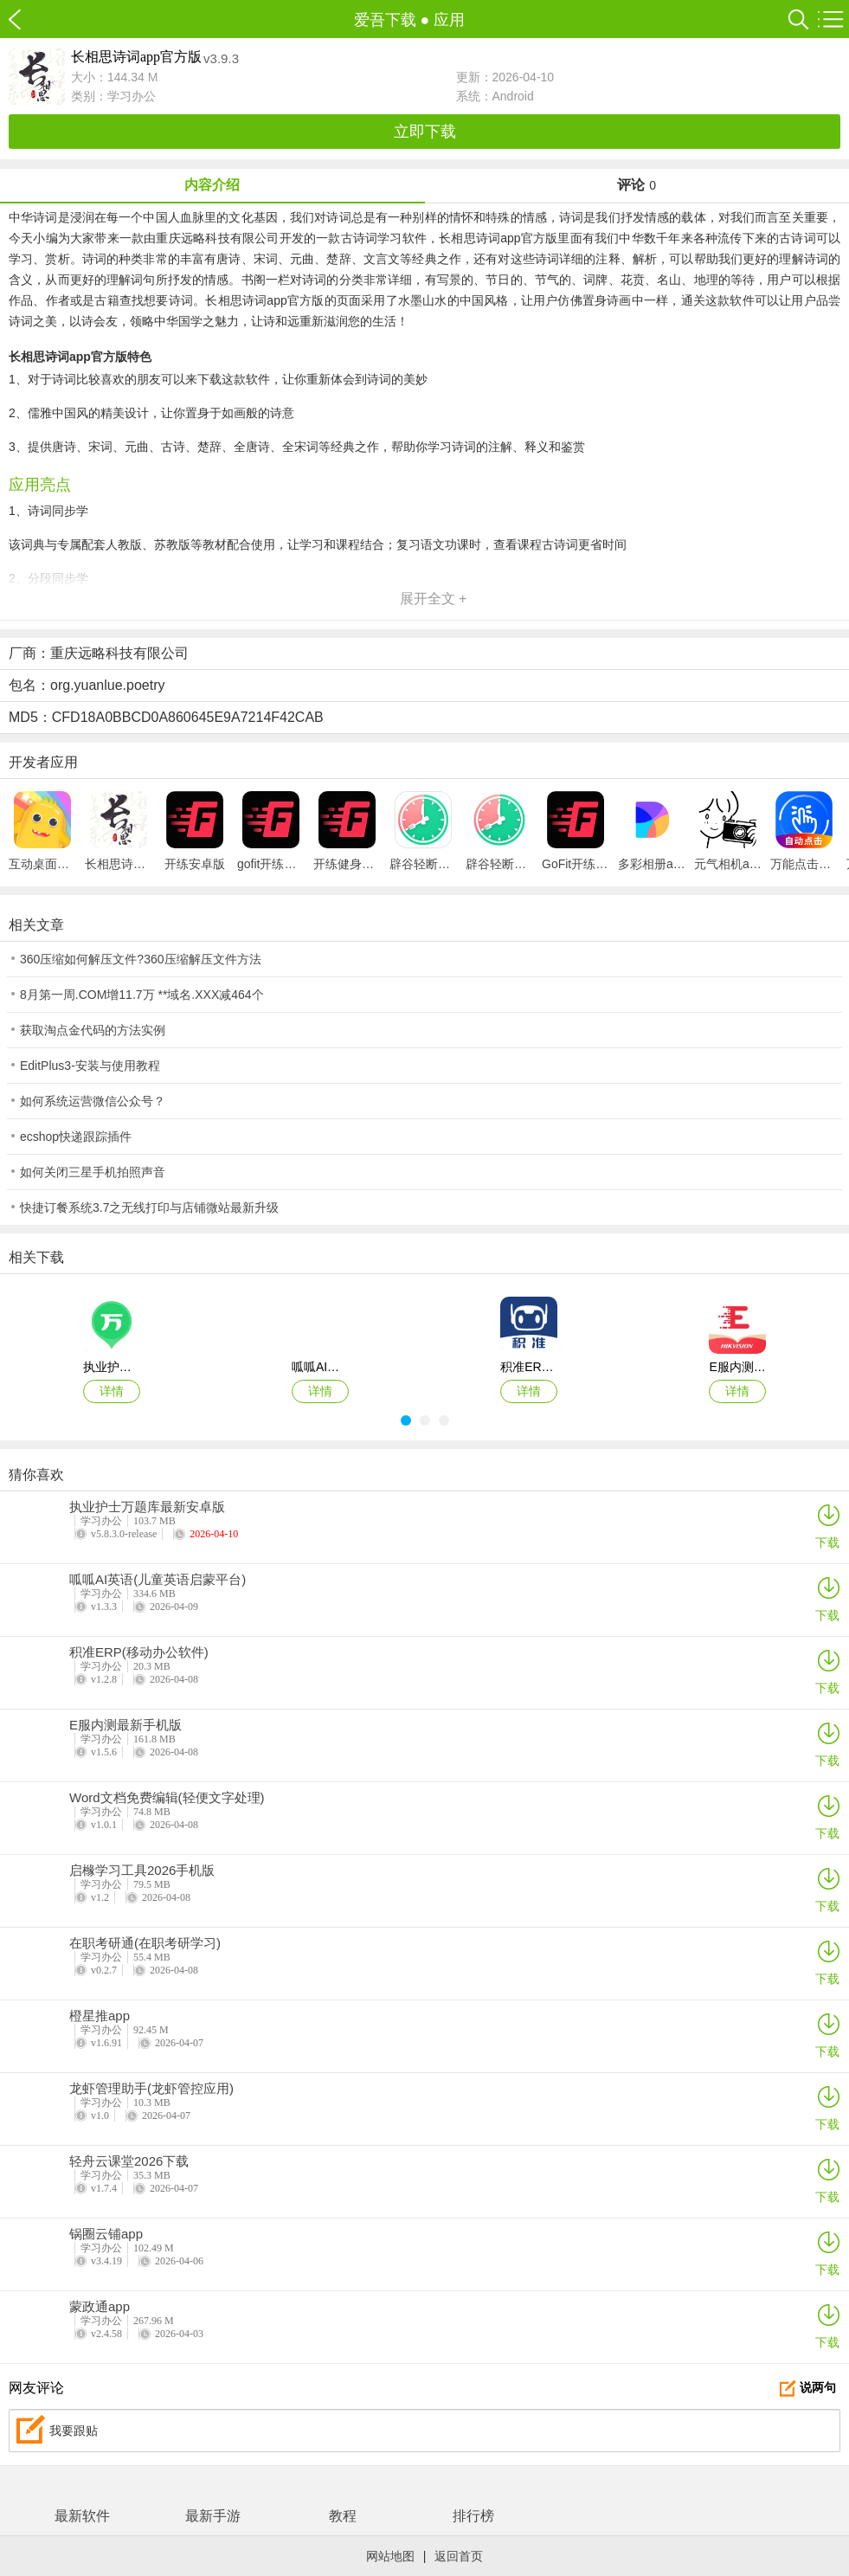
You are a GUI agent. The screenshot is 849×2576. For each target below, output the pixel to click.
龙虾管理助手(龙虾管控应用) (151, 2089)
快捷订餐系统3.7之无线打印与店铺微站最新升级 (149, 1207)
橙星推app (99, 2016)
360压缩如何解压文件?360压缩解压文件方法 (140, 959)
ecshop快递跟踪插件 (76, 1136)
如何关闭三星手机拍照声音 (92, 1172)
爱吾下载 (24, 19)
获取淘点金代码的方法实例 (92, 1030)
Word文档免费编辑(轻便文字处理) (167, 1798)
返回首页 (458, 2556)
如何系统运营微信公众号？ (92, 1101)
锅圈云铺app (106, 2234)
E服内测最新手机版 (125, 1725)
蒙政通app (99, 2307)
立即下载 (425, 131)
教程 (343, 2515)
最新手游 (213, 2515)
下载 (827, 1525)
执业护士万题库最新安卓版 (147, 1507)
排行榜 (473, 2515)
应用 (449, 20)
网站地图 (390, 2556)
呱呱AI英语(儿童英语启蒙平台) (157, 1580)
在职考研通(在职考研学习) (145, 1943)
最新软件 (82, 2515)
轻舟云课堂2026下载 (129, 2161)
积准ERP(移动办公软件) (139, 1652)
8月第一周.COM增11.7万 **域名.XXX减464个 (142, 994)
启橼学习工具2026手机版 (142, 1870)
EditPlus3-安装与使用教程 (90, 1065)
